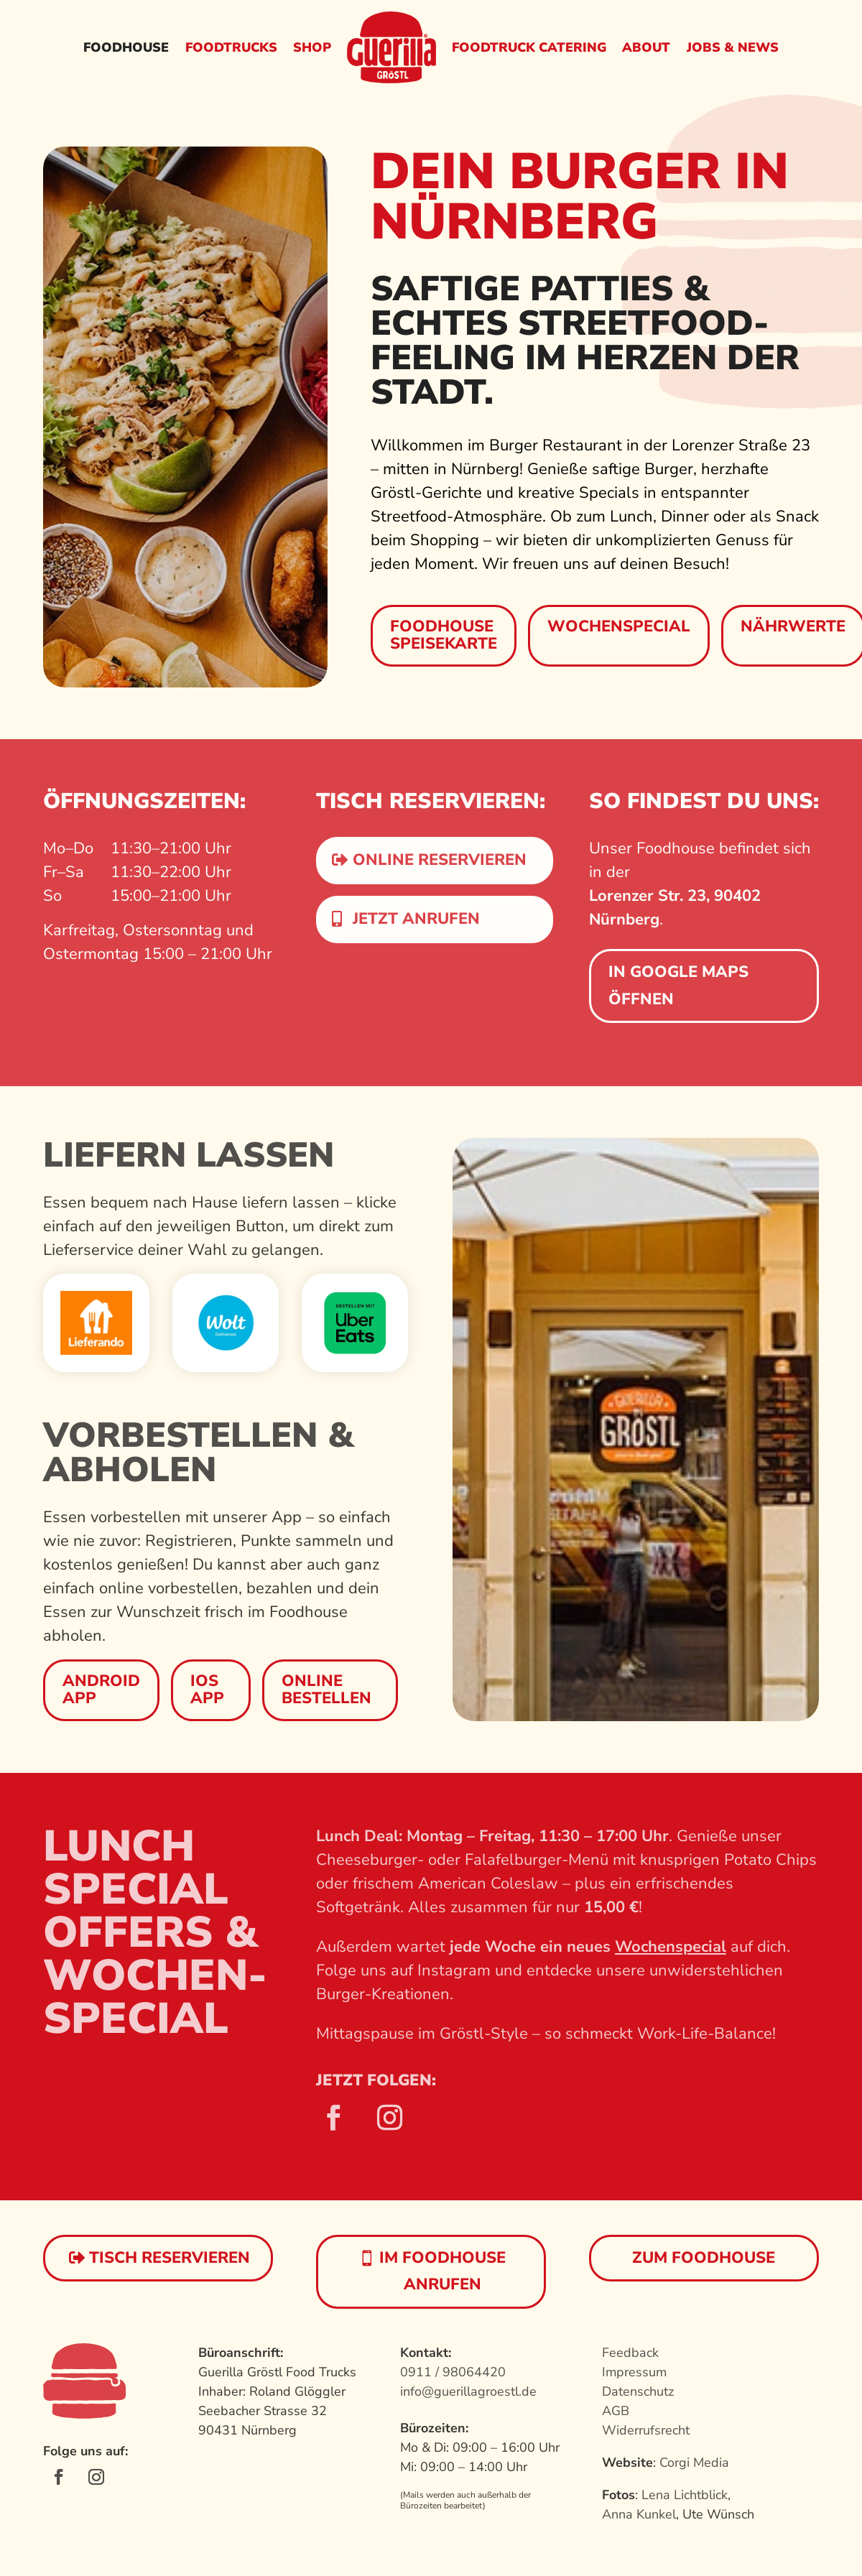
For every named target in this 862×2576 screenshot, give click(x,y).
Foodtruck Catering (529, 47)
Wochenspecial (618, 626)
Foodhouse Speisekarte (443, 635)
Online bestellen (326, 1689)
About (646, 47)
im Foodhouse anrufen (442, 2271)
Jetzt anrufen (416, 919)
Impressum (634, 2372)
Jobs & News (733, 47)
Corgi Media (694, 2462)
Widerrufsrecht (646, 2430)
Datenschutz (638, 2391)
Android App (101, 1689)
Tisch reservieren (169, 2258)
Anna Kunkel (639, 2514)
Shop (312, 47)
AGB (615, 2410)
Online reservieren (440, 860)
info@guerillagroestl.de (468, 2391)
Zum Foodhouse (703, 2258)
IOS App (207, 1689)
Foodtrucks (231, 47)
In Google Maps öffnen (678, 985)
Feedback (630, 2352)
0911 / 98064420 (453, 2372)
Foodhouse (126, 47)
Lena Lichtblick (684, 2494)
